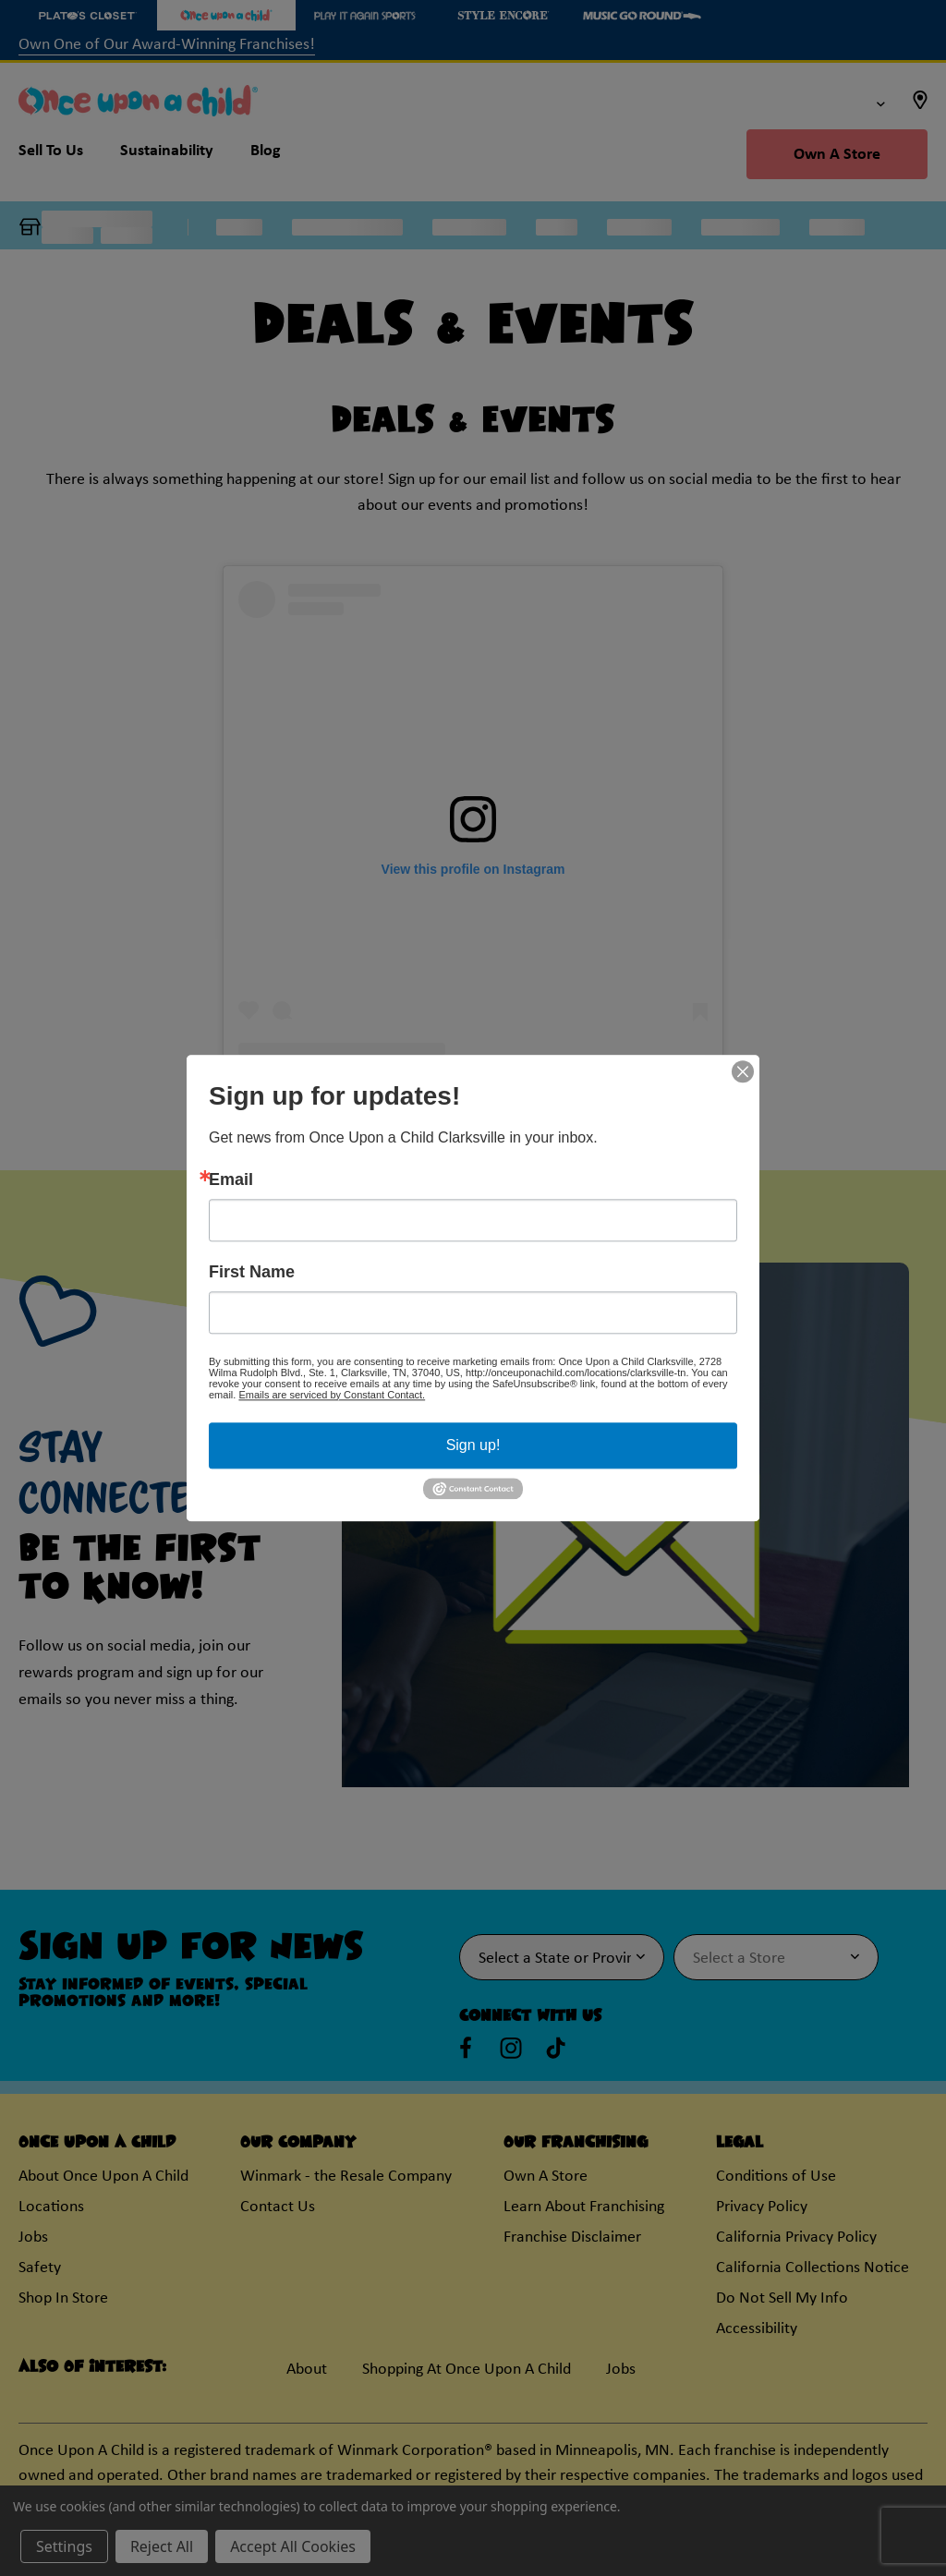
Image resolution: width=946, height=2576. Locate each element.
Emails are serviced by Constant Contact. (331, 1394)
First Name (252, 1272)
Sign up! (473, 1445)
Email (231, 1179)
